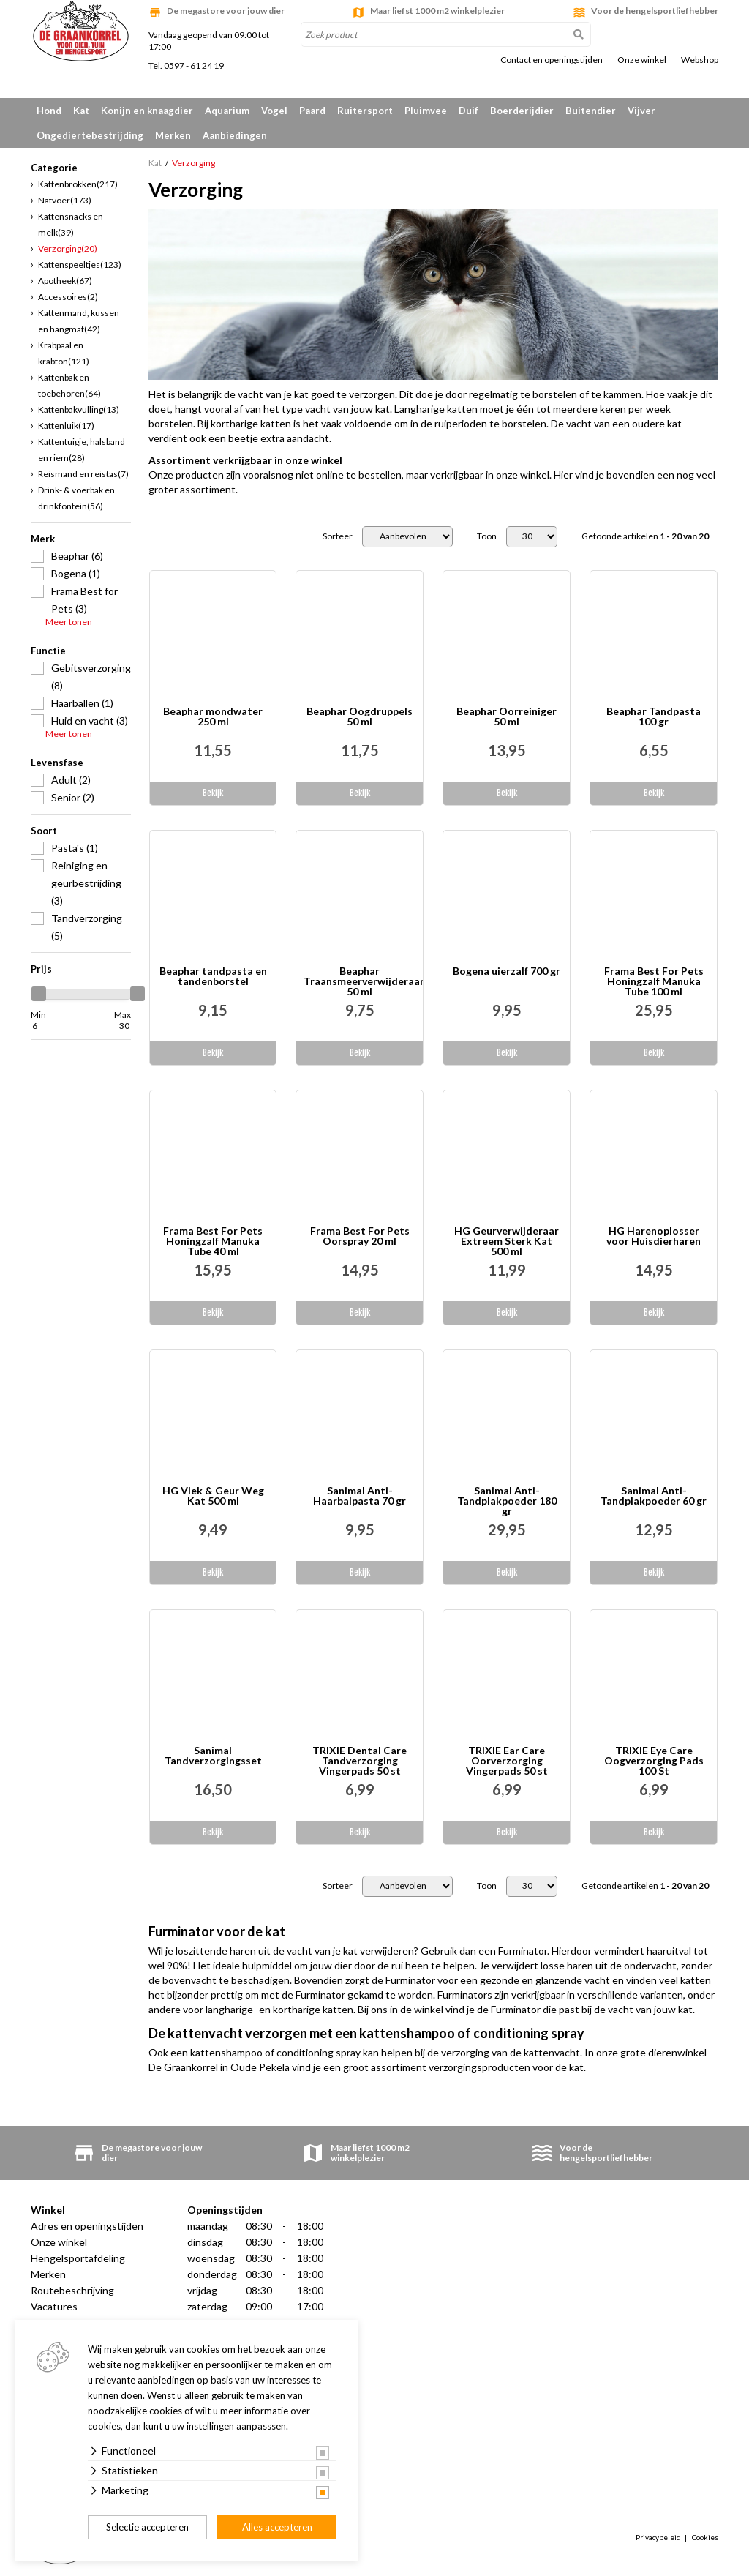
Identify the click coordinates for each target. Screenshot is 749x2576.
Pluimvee (425, 110)
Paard (312, 110)
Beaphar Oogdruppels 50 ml (359, 716)
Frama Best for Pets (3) (84, 600)
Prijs (41, 969)
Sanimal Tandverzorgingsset (213, 1756)
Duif (468, 110)
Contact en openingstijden (551, 60)
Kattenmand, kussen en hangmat (78, 320)
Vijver (641, 110)
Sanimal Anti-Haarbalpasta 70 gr (359, 1496)
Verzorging (67, 248)
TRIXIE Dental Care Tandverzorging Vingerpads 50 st (359, 1760)
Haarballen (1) (82, 703)
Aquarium (227, 110)
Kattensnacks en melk (70, 224)
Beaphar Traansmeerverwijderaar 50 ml (363, 981)
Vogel (274, 110)
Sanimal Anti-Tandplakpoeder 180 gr (507, 1501)
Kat (81, 110)
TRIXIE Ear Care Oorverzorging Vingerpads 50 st (507, 1760)
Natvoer (64, 200)
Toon (487, 536)
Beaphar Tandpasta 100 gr (653, 716)
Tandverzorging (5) (86, 927)
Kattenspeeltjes (79, 264)
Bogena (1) (75, 573)
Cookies (705, 2537)
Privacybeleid (658, 2537)
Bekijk (213, 792)
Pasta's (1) (74, 848)
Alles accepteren (277, 2527)
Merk (43, 538)
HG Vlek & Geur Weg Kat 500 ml (213, 1496)
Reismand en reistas (83, 473)
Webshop (699, 60)
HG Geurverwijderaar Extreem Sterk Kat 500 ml (506, 1241)
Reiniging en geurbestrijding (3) (86, 883)
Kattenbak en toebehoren (69, 385)
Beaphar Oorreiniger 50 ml (506, 716)
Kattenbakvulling (78, 409)
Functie (48, 650)
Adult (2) (71, 780)
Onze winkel (641, 60)
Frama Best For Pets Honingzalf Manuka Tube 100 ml (654, 981)
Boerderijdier (522, 110)
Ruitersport (365, 110)
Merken (173, 135)
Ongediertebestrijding (90, 135)
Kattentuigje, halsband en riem (81, 449)
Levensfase (57, 762)
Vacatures (54, 2306)
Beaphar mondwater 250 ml (213, 716)
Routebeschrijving (72, 2290)
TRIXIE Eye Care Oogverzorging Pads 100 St (654, 1760)
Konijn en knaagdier (147, 110)
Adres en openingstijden (87, 2226)
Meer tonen (68, 622)
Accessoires (68, 296)
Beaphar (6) (77, 556)
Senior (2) (72, 797)
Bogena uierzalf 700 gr (506, 971)
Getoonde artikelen (645, 536)
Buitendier (590, 110)
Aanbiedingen (235, 135)
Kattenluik (66, 425)
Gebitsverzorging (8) (91, 677)
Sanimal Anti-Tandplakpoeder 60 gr (654, 1496)
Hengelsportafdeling (78, 2258)
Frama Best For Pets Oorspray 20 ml (360, 1236)
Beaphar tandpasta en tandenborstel (213, 976)
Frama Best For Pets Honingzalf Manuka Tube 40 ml (213, 1241)
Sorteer (338, 536)
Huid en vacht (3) (89, 720)
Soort (44, 830)
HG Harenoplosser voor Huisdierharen (653, 1236)
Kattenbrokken (78, 184)
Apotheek (65, 280)
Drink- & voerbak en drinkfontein (76, 498)
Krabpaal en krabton (63, 353)
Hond (49, 110)
